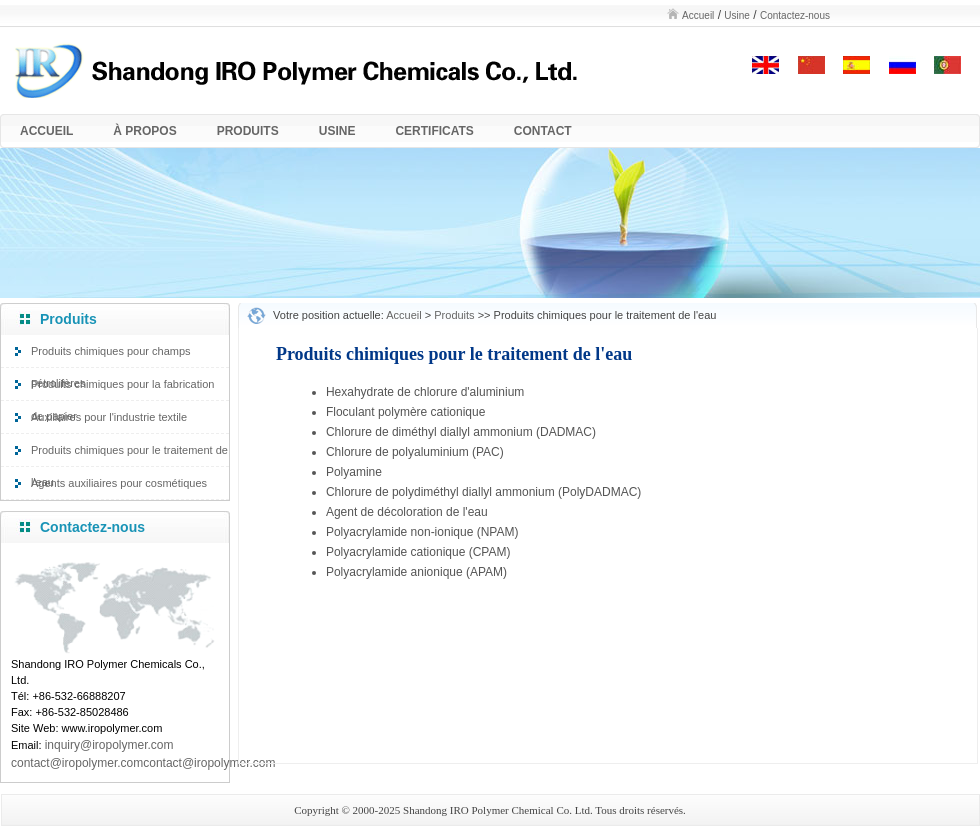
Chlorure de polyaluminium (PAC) (415, 452)
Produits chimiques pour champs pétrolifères (111, 356)
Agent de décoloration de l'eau (407, 512)
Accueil (698, 15)
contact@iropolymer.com (209, 763)
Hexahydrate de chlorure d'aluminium (425, 392)
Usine (737, 15)
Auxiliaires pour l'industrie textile (109, 417)
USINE (337, 131)
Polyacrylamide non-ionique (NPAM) (422, 532)
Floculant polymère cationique (405, 412)
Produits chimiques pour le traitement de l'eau (129, 455)
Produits (454, 315)
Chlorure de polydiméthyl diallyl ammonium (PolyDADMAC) (483, 492)
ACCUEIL (46, 131)
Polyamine (354, 472)
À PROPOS (144, 131)
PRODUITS (248, 131)
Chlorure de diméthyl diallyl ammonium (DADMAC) (461, 432)
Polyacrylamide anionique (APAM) (416, 572)
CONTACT (543, 131)
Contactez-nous (795, 15)
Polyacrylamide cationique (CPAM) (418, 552)
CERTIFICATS (434, 131)
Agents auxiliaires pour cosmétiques (119, 483)
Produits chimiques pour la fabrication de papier (122, 389)
